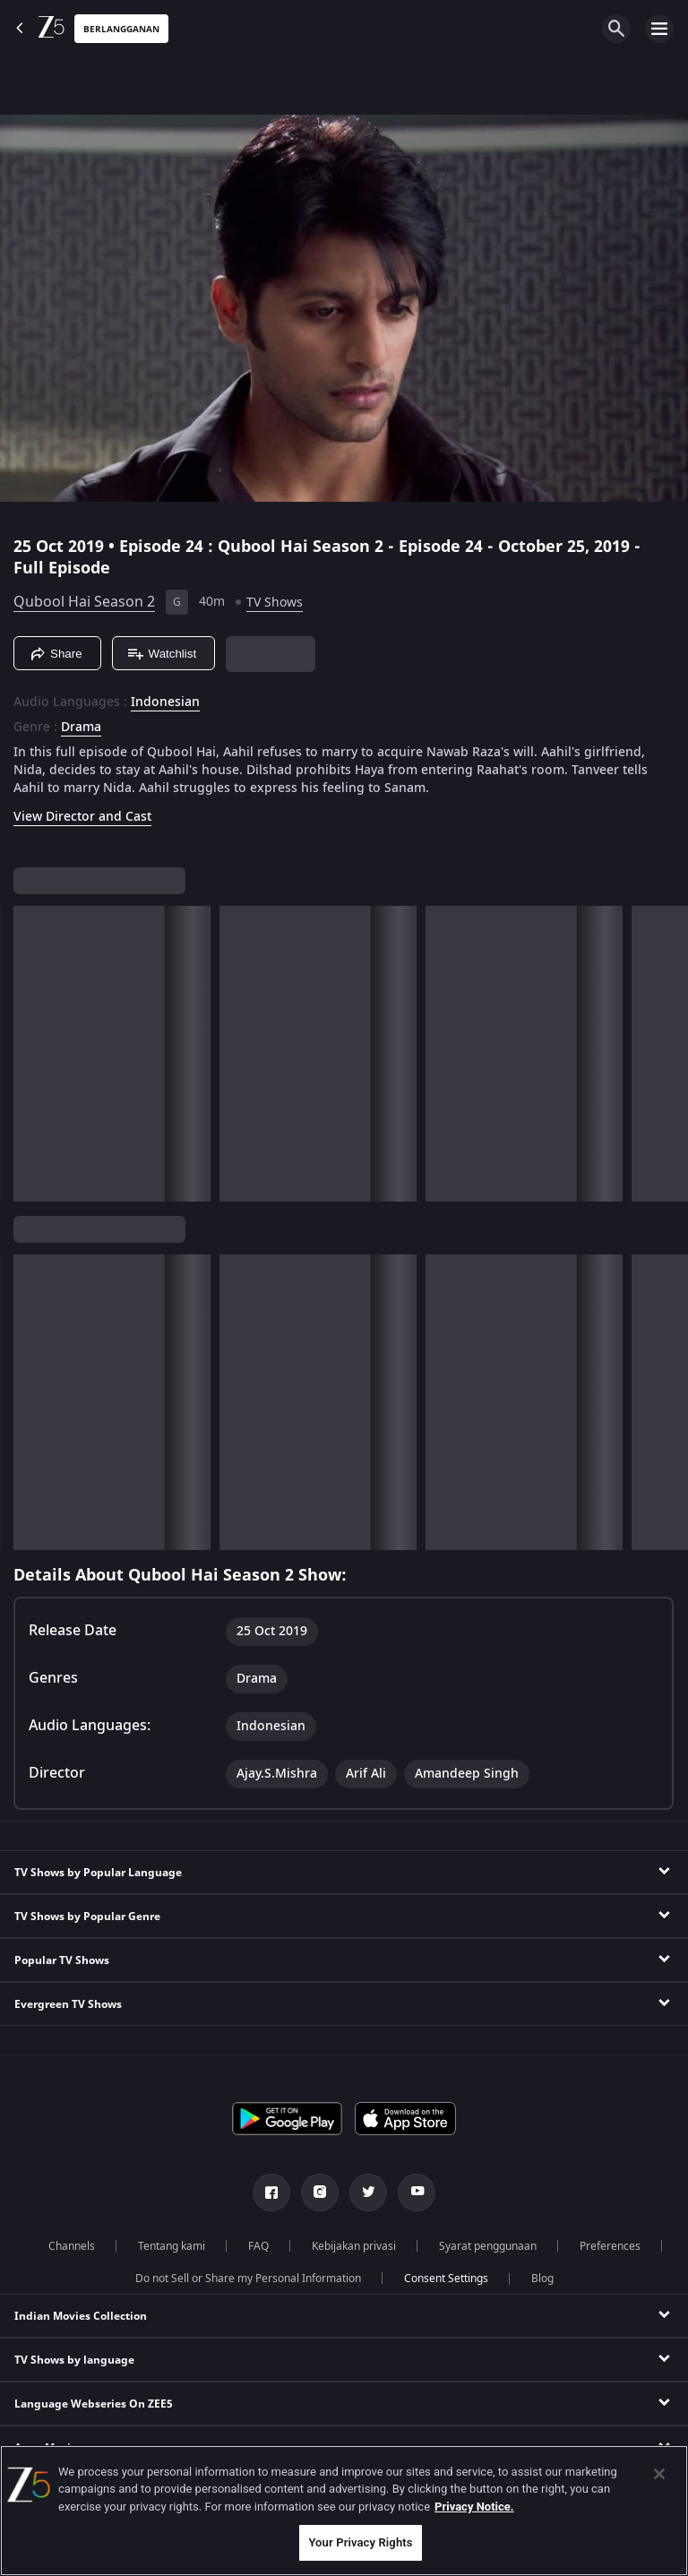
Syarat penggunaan (488, 2246)
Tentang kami (171, 2246)
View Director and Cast (82, 816)
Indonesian (165, 702)
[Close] (659, 2474)
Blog (542, 2278)
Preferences (610, 2246)
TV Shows (274, 602)
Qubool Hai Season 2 (84, 602)
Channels (71, 2246)
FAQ (258, 2246)
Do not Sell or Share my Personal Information (248, 2278)
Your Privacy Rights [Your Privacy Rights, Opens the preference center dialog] (360, 2542)
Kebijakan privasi (354, 2246)
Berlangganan (121, 29)
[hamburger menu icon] (659, 28)
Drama (81, 728)
